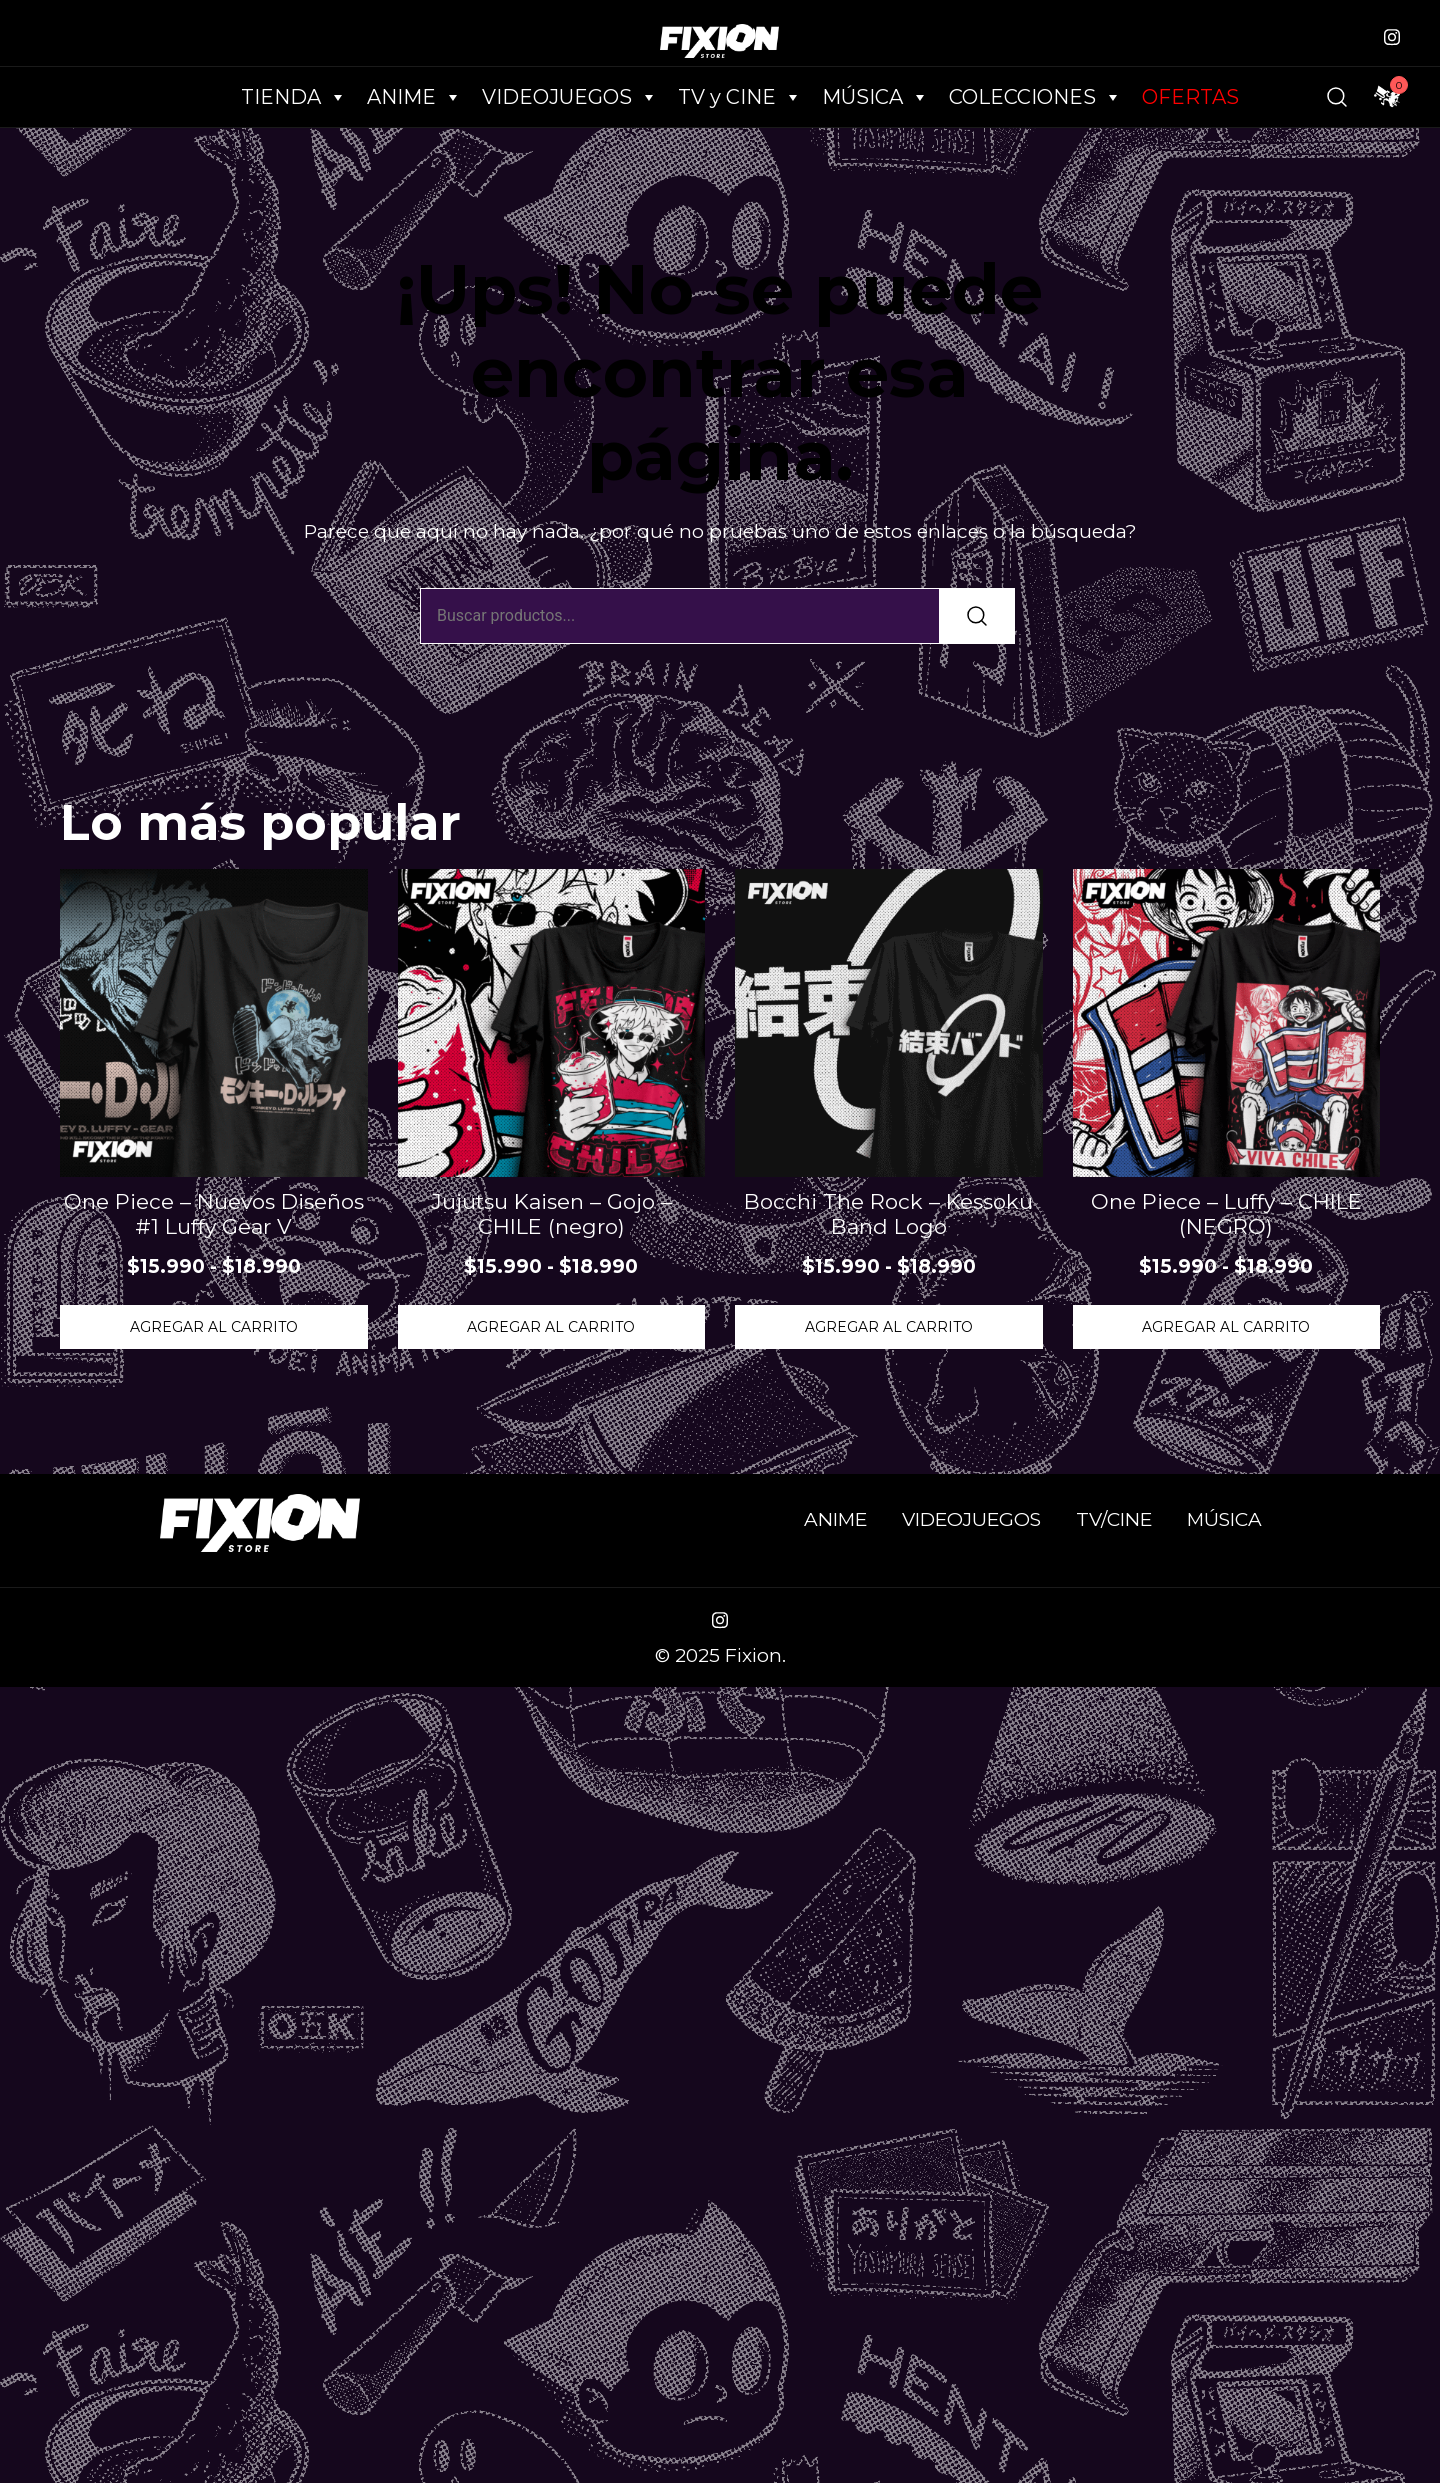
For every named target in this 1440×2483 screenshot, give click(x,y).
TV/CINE (1114, 1519)
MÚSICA (875, 97)
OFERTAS (1190, 97)
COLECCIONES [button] (1035, 97)
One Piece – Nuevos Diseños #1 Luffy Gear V (214, 1214)
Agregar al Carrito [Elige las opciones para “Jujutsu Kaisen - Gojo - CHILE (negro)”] (551, 1327)
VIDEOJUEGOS (971, 1519)
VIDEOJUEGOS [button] (570, 97)
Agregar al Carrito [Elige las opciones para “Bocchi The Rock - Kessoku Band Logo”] (889, 1327)
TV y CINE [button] (740, 97)
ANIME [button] (414, 97)
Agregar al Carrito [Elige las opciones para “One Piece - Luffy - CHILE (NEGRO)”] (1226, 1327)
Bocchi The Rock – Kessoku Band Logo (888, 1214)
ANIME (835, 1519)
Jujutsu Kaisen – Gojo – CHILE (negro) (551, 1214)
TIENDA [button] (294, 97)
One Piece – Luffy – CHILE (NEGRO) (1226, 1214)
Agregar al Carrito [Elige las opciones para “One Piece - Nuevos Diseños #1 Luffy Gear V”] (214, 1327)
